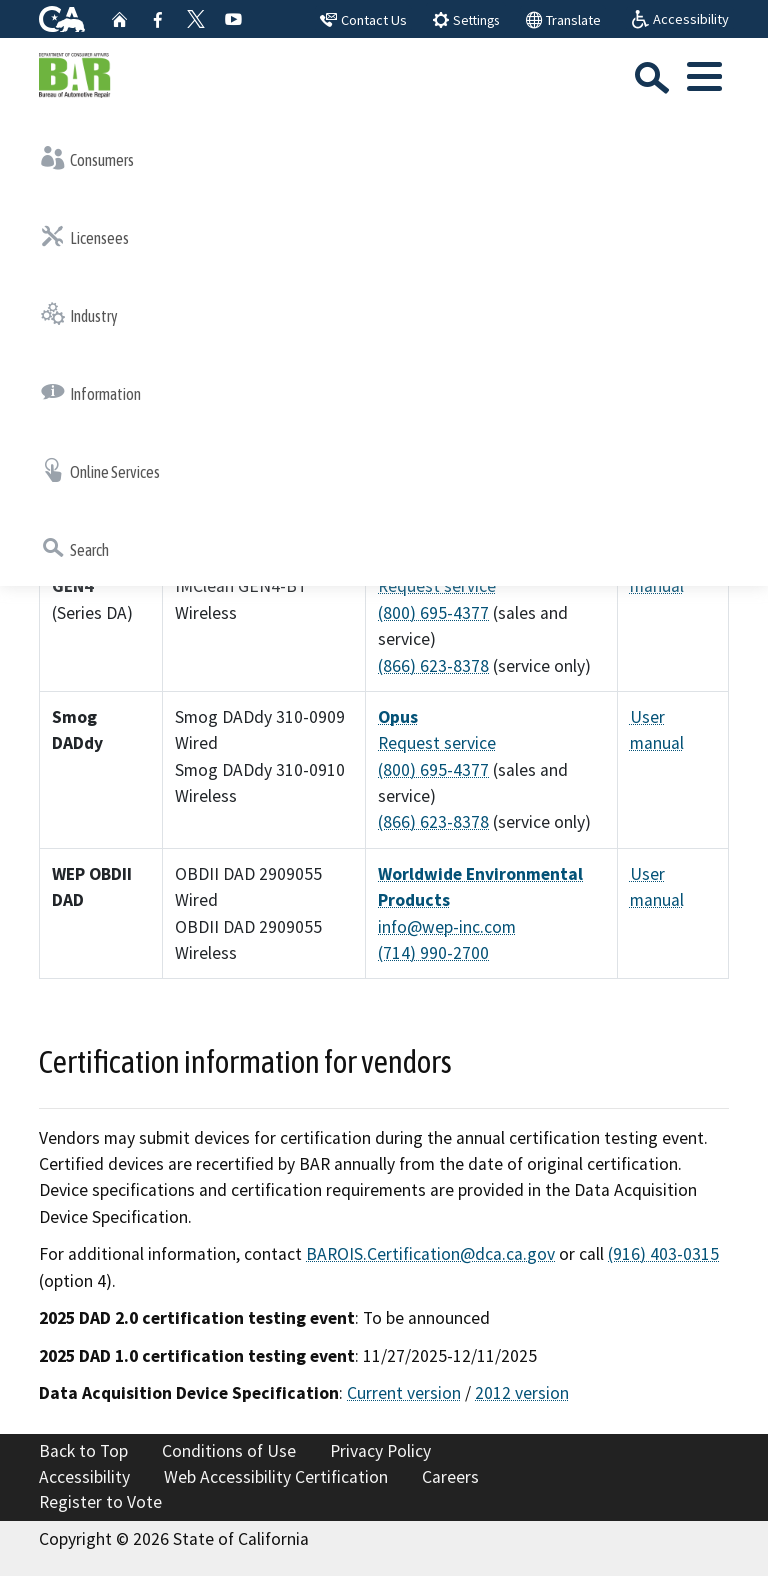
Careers (450, 1477)
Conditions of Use (229, 1451)
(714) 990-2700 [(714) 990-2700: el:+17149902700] (433, 953)
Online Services (100, 470)
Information (91, 392)
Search (75, 548)
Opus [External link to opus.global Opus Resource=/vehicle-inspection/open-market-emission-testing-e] (398, 717)
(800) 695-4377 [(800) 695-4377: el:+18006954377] (433, 613)
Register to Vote (100, 1502)
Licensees (85, 236)
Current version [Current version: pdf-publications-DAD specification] (404, 1393)
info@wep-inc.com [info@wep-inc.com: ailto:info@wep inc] (447, 927)
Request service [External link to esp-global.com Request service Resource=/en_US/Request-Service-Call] (437, 586)
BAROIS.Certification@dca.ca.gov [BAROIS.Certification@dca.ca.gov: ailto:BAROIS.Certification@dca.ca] (430, 1254)
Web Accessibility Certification (276, 1477)
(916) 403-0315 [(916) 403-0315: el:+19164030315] (663, 1254)
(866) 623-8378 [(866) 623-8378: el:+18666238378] (433, 666)
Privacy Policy (380, 1451)
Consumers (87, 158)
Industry (79, 314)
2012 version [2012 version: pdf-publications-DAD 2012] (522, 1393)
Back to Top (83, 1451)
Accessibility (84, 1477)
